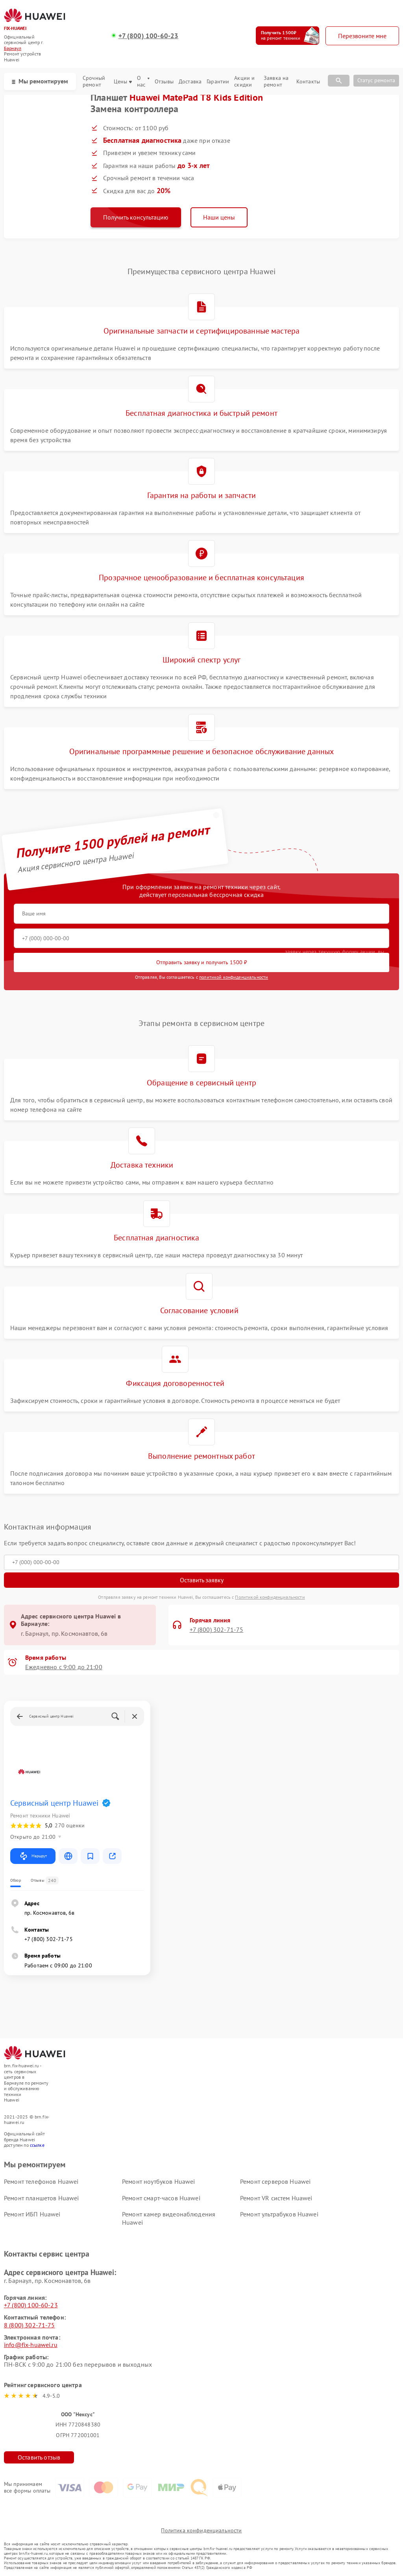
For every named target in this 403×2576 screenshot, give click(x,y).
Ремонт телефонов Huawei (41, 2181)
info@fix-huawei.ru (30, 2345)
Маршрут (33, 1856)
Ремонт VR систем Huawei (276, 2198)
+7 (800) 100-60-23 (148, 36)
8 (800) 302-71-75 (29, 2325)
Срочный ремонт (94, 81)
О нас (143, 81)
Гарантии (218, 81)
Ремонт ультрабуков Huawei (279, 2214)
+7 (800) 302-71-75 (217, 1629)
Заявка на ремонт (276, 81)
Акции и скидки (244, 81)
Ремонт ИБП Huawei (32, 2214)
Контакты (308, 81)
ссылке (37, 2145)
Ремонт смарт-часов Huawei (161, 2198)
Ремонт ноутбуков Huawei (158, 2181)
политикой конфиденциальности (233, 977)
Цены (123, 81)
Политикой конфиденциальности (270, 1597)
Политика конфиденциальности (201, 2530)
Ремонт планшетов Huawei (41, 2198)
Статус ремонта (376, 80)
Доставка (190, 81)
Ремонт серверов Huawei (275, 2181)
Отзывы (164, 81)
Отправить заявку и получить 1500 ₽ (201, 962)
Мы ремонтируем (40, 81)
